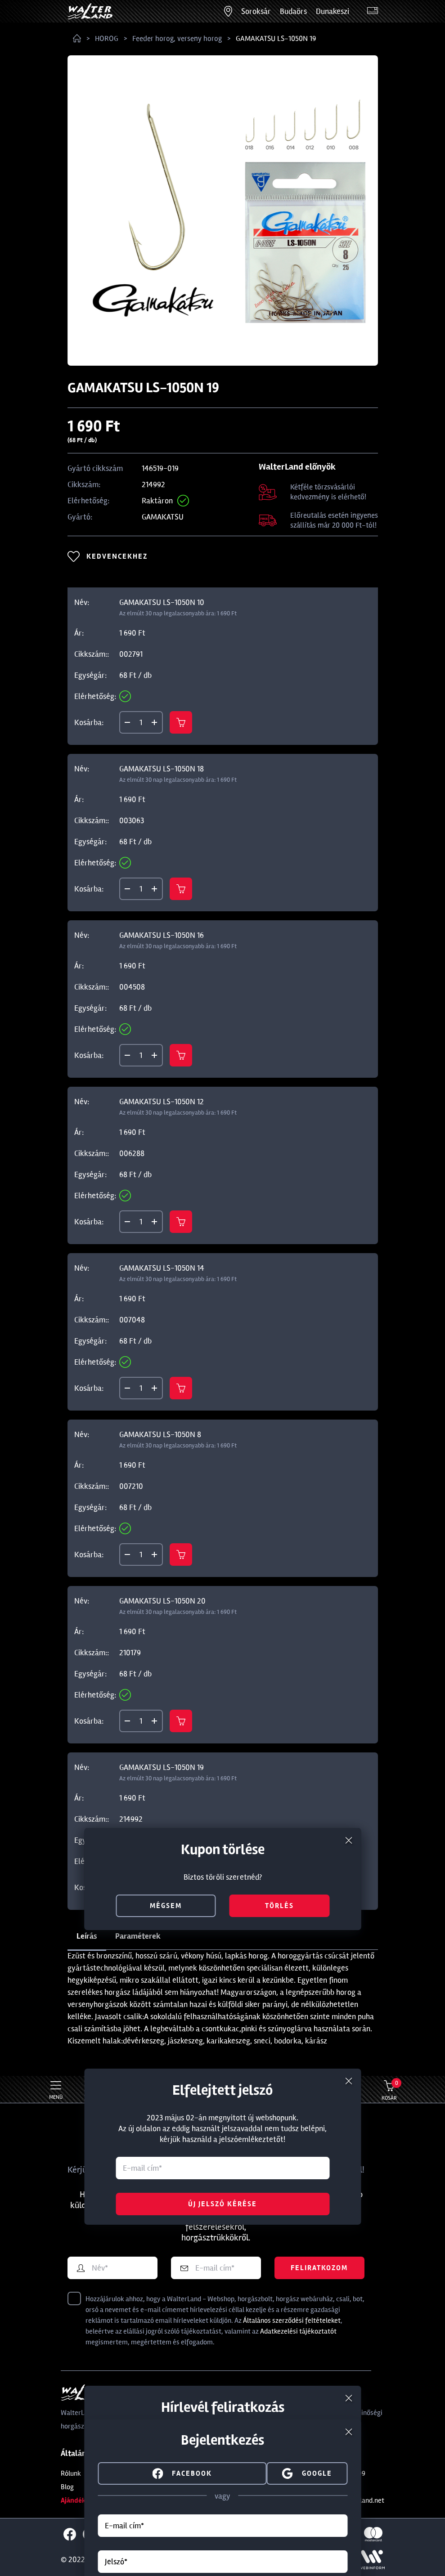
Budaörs (293, 11)
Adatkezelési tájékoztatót (298, 2331)
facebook (182, 2473)
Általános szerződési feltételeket (292, 2320)
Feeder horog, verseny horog (177, 38)
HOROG (106, 38)
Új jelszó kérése (222, 2204)
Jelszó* (116, 2562)
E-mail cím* (124, 2526)
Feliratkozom (319, 2267)
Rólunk (71, 2473)
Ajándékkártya (83, 2500)
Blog (67, 2486)
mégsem (166, 1905)
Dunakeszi (332, 11)
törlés (279, 1905)
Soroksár (256, 11)
